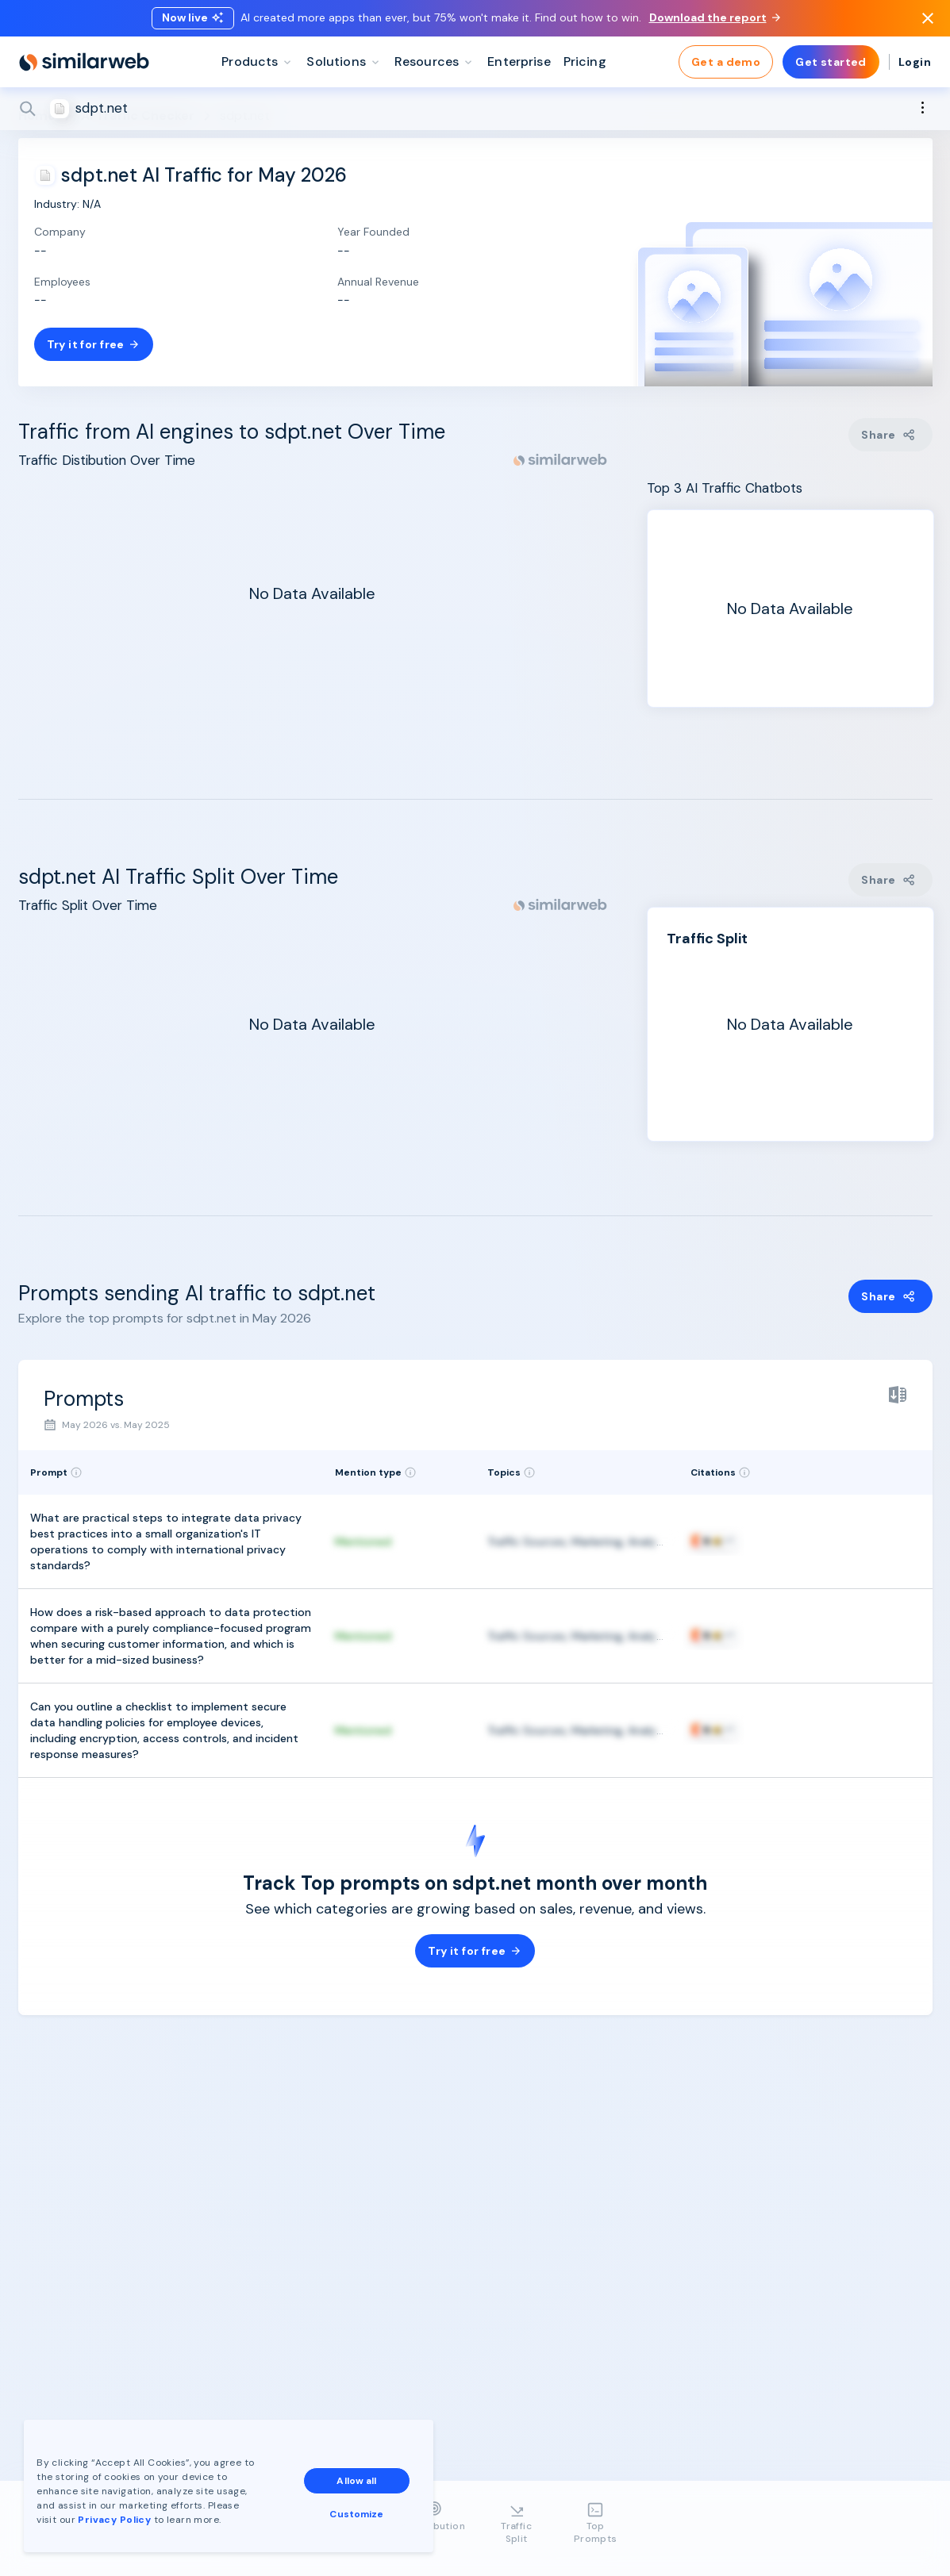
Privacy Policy (114, 2519)
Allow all (356, 2480)
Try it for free (93, 344)
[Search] (475, 110)
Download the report (714, 18)
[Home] (84, 63)
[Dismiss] (927, 19)
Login (914, 63)
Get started (831, 63)
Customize (356, 2514)
